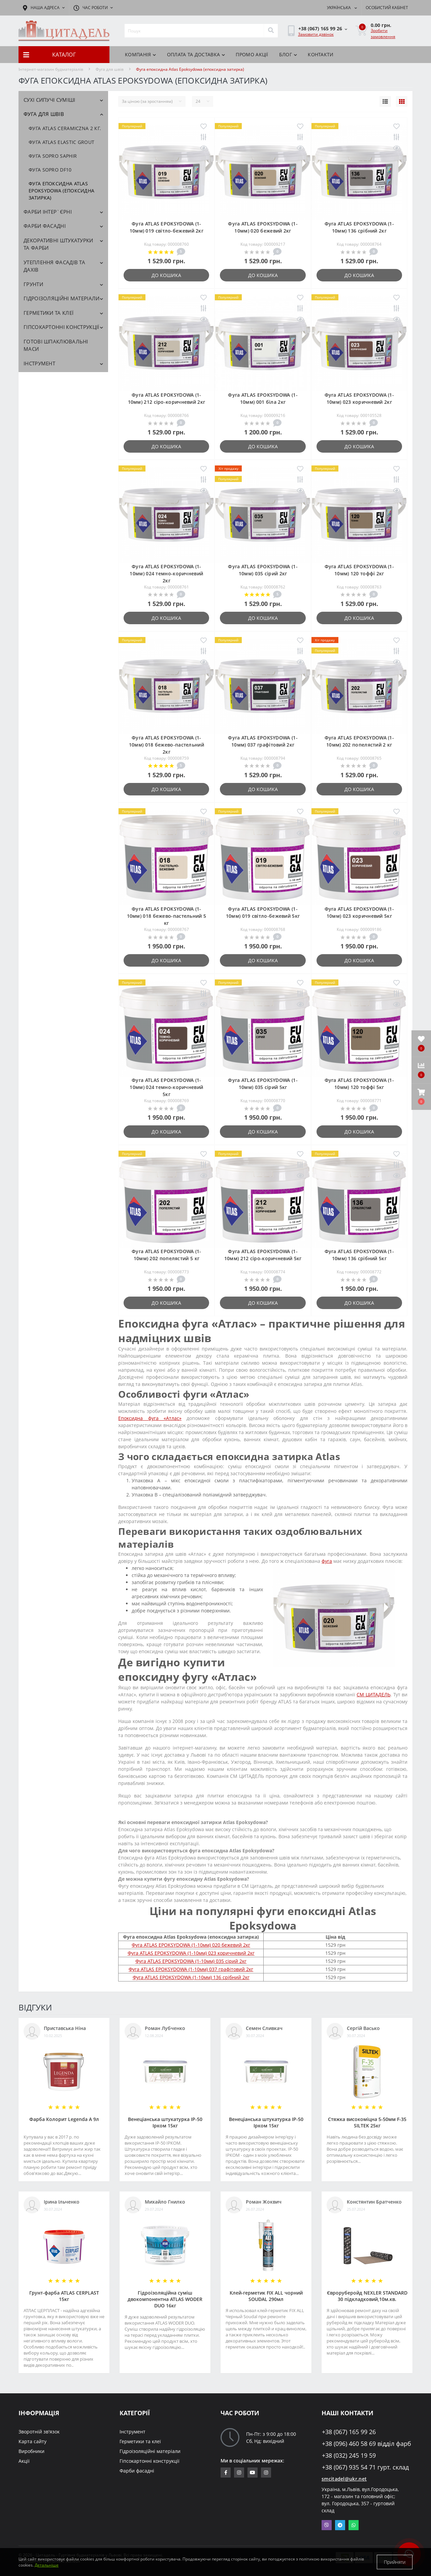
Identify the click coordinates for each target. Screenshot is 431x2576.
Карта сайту (32, 2441)
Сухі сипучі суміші (49, 99)
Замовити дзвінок (316, 34)
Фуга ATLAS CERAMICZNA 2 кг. (65, 128)
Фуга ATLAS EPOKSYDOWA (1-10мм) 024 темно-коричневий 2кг (166, 573)
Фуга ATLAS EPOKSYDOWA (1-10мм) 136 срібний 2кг (191, 1977)
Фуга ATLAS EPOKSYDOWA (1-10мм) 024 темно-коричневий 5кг (166, 1087)
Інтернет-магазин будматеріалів (51, 69)
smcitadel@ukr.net (344, 2479)
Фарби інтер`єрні (48, 211)
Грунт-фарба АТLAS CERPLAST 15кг (64, 2296)
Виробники (31, 2451)
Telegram (340, 2525)
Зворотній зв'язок (39, 2431)
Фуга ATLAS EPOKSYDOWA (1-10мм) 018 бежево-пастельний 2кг (166, 744)
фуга (327, 1561)
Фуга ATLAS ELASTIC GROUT (61, 142)
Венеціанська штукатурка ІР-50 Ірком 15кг (165, 2122)
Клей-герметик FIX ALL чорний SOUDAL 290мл (266, 2296)
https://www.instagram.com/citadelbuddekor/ (266, 2472)
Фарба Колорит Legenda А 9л (64, 2119)
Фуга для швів (110, 69)
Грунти (33, 284)
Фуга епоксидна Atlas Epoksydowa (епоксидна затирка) (61, 190)
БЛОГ (288, 54)
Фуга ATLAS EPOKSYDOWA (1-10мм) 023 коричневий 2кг (191, 1953)
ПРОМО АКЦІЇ (252, 54)
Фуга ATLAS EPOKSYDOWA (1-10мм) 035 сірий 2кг (190, 1961)
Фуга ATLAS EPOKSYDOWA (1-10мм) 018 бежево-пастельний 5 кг (166, 916)
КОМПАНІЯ (140, 54)
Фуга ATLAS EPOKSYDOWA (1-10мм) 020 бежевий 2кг (191, 1945)
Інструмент (39, 363)
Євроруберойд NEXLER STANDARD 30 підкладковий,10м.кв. (367, 2296)
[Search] (271, 30)
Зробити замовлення (383, 33)
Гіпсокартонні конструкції (61, 327)
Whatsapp (354, 2525)
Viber (326, 2525)
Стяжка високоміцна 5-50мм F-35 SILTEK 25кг (367, 2122)
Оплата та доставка (196, 54)
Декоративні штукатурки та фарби (58, 244)
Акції (24, 2461)
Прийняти (394, 2562)
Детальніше (47, 2565)
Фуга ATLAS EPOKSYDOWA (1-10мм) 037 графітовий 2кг (191, 1969)
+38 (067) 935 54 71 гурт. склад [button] (365, 2467)
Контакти (320, 54)
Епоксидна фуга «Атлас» (149, 1418)
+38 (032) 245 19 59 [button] (349, 2455)
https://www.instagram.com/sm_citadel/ (239, 2472)
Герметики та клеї (48, 312)
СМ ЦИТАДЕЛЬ (373, 1694)
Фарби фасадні (45, 225)
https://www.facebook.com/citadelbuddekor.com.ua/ (225, 2472)
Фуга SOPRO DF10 (50, 169)
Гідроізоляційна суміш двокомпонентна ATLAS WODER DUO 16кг (165, 2299)
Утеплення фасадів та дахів (54, 266)
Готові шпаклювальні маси (56, 345)
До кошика (166, 275)
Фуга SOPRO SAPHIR (53, 156)
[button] (421, 1097)
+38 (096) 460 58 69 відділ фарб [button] (366, 2444)
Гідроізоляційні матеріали (62, 298)
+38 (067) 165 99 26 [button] (349, 2432)
